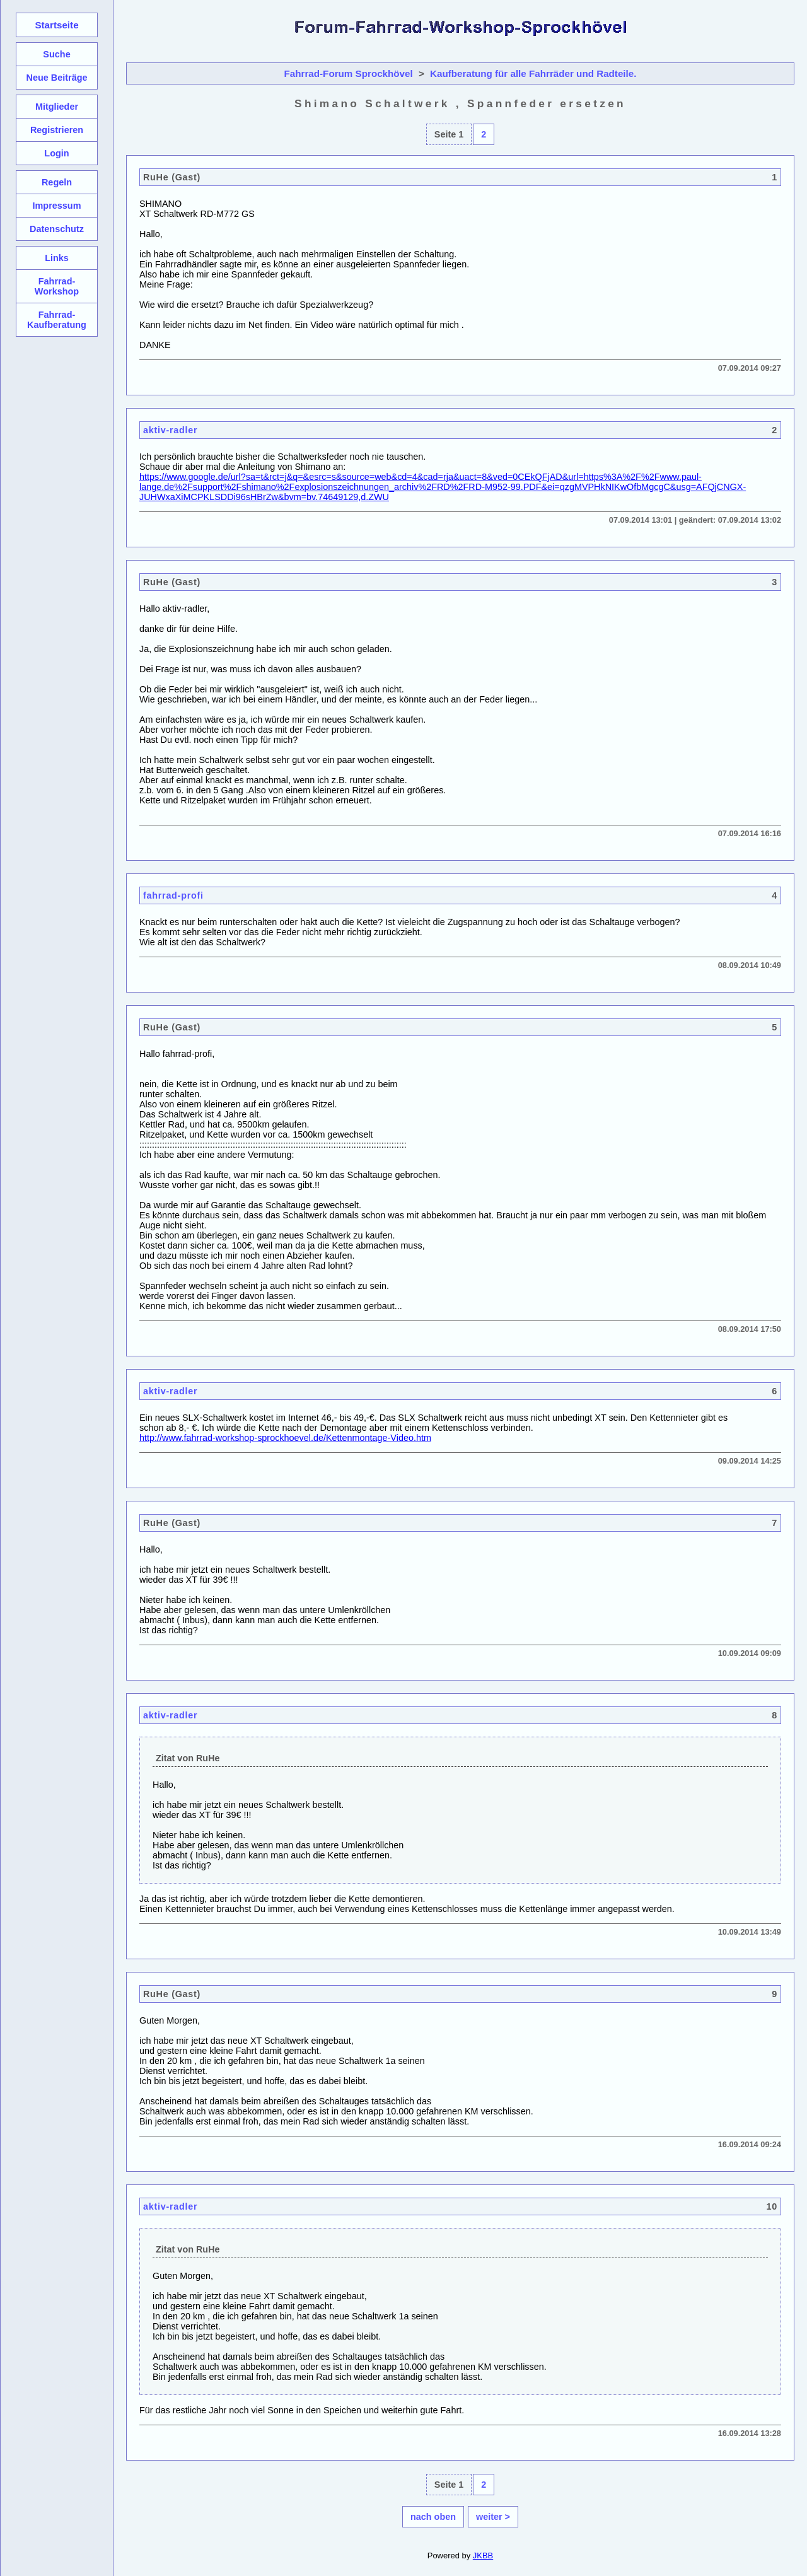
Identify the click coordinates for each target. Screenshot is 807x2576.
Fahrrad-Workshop (57, 286)
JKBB (483, 2555)
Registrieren (56, 130)
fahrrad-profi (173, 895)
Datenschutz (57, 229)
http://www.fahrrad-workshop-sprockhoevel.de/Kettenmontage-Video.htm (285, 1438)
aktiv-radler (170, 430)
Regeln (57, 182)
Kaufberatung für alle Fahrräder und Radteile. (533, 73)
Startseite (56, 25)
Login (56, 153)
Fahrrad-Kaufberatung (56, 320)
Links (57, 258)
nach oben (433, 2517)
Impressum (56, 206)
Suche (56, 54)
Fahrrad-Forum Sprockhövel (348, 73)
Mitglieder (56, 107)
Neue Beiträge (56, 78)
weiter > (493, 2517)
